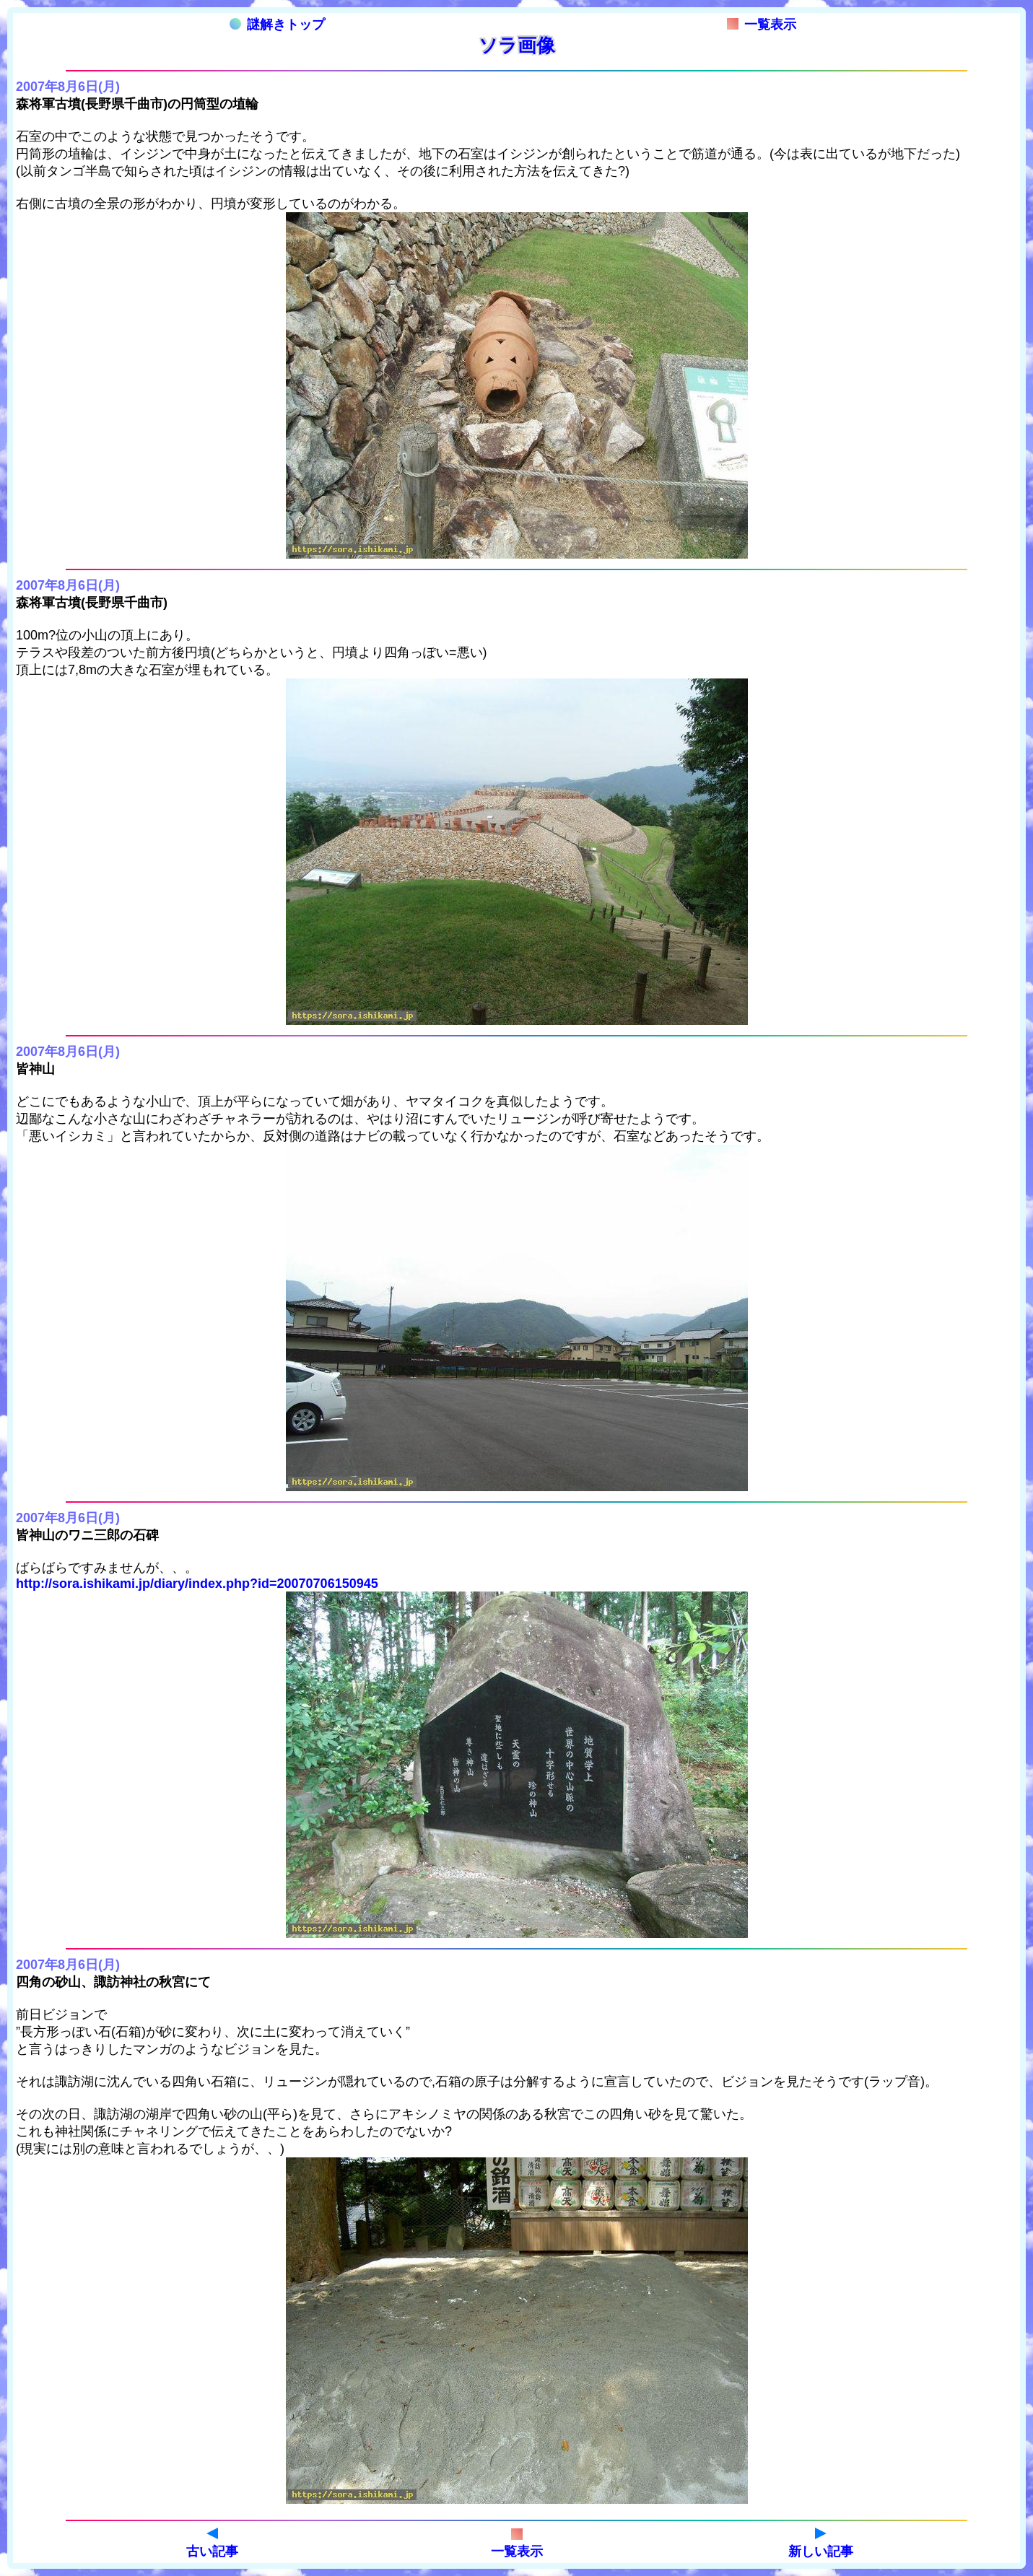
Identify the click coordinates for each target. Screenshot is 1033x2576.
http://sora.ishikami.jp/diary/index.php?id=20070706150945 (197, 1583)
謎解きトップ (277, 24)
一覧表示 (761, 24)
